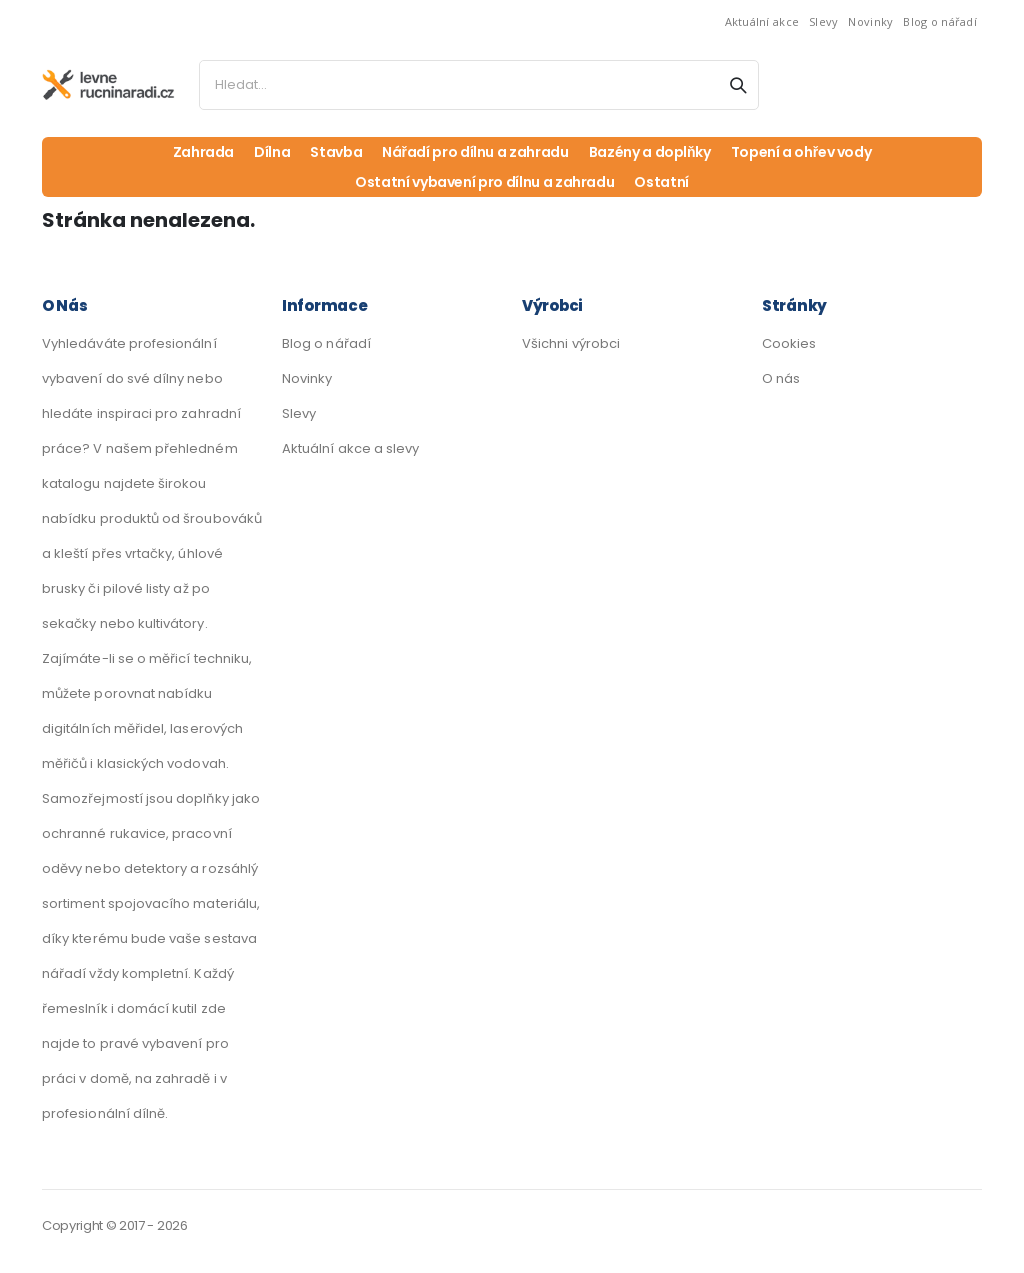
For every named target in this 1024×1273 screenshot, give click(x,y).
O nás (781, 378)
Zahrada (204, 152)
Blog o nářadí (940, 21)
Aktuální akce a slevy (350, 448)
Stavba (336, 152)
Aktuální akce (762, 21)
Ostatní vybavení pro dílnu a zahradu (484, 182)
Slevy (823, 21)
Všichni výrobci (571, 343)
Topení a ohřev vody (801, 152)
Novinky (870, 21)
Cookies (789, 343)
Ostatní (661, 182)
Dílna (272, 152)
